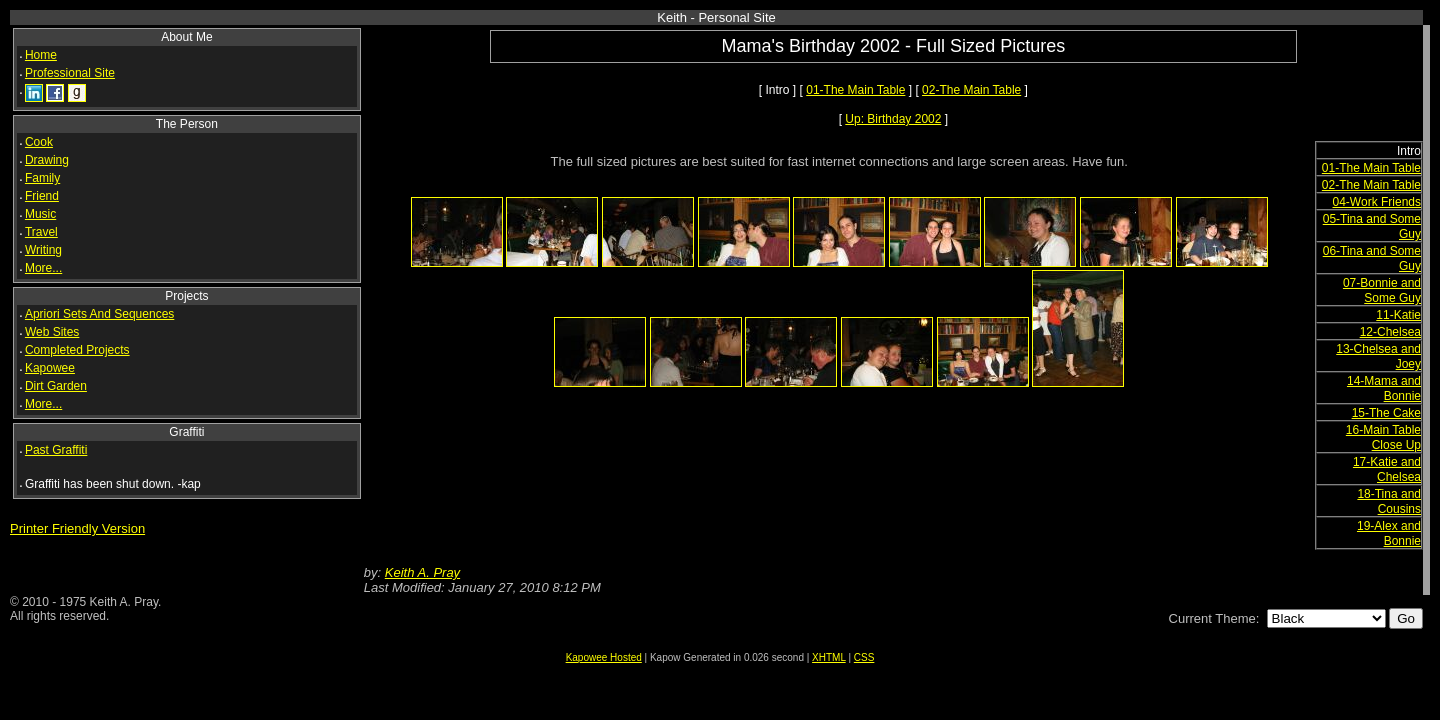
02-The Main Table (971, 90)
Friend (42, 196)
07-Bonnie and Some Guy (1382, 290)
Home (41, 55)
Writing (43, 250)
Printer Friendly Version (77, 528)
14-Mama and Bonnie (1384, 388)
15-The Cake (1386, 413)
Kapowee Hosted (604, 657)
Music (40, 214)
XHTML (829, 657)
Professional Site (70, 73)
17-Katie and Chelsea (1387, 469)
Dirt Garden (56, 386)
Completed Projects (77, 350)
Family (42, 178)
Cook (39, 142)
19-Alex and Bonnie (1389, 533)
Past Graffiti (56, 450)
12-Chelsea (1390, 332)
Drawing (47, 160)
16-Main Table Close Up (1383, 437)
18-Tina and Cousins (1389, 501)
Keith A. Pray (422, 572)
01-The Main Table (855, 90)
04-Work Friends (1377, 202)
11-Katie (1398, 315)
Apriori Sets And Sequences (99, 314)
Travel (41, 232)
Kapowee (50, 368)
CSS (864, 657)
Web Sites (52, 332)
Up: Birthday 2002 (893, 119)
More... (43, 268)
